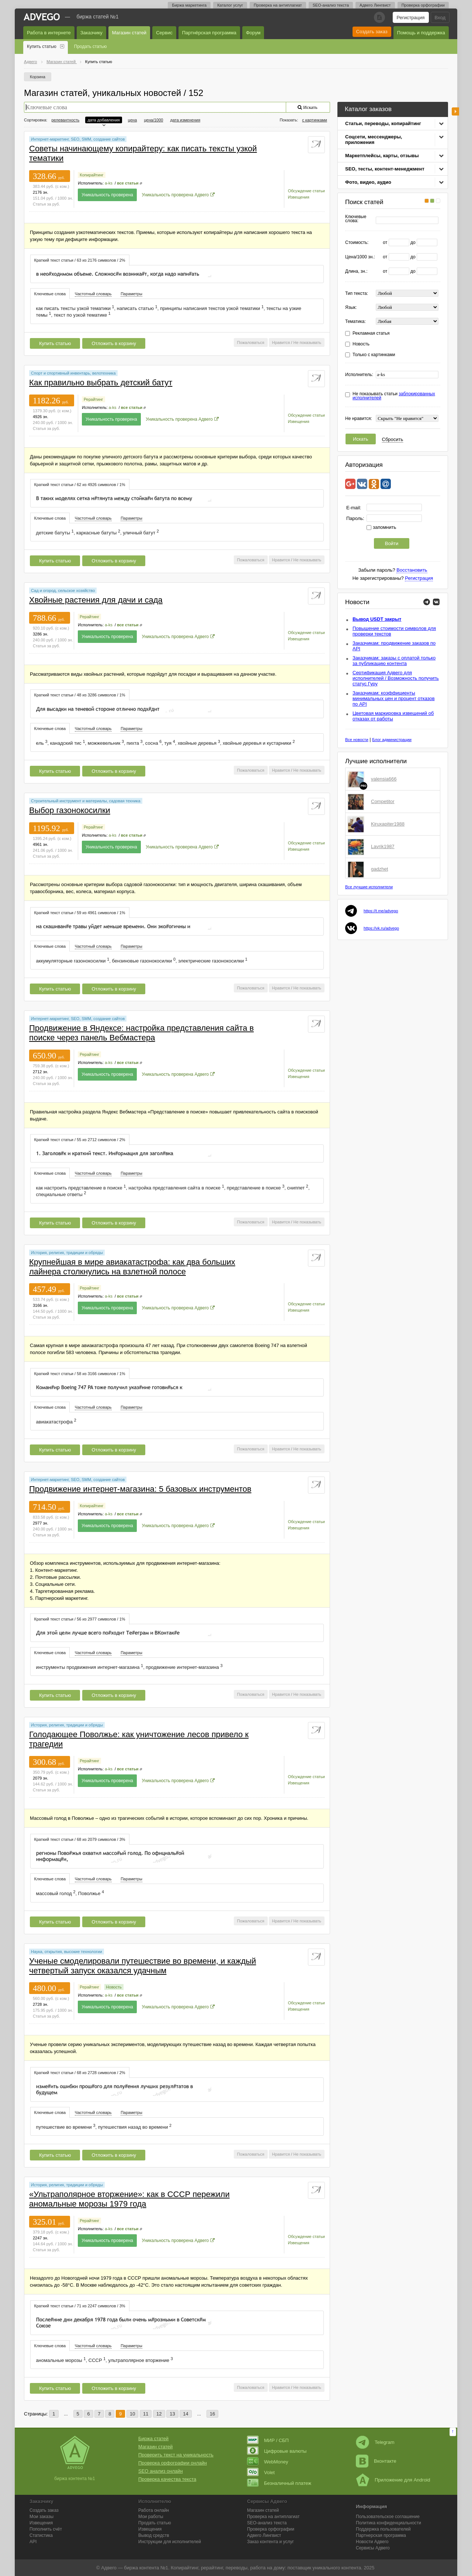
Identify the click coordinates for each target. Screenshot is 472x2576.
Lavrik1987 (383, 846)
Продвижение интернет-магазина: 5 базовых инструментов (140, 1489)
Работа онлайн (153, 2510)
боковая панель (455, 111)
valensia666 (383, 779)
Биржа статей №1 (98, 17)
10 (132, 2414)
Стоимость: (356, 243)
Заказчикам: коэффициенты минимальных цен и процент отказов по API (394, 698)
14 (185, 2414)
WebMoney (267, 2462)
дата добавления (103, 120)
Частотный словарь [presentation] (93, 294)
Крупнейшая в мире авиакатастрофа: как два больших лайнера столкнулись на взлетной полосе (132, 1266)
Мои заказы (41, 2516)
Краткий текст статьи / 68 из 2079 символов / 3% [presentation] (79, 1839)
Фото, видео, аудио (368, 182)
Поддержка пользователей (383, 2529)
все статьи (127, 183)
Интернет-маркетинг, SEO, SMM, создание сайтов (78, 139)
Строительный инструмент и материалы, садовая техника (85, 801)
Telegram (375, 2442)
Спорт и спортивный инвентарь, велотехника (73, 373)
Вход (440, 17)
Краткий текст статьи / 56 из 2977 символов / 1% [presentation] (79, 1619)
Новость (361, 344)
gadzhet (379, 869)
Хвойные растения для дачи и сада (96, 600)
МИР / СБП (268, 2440)
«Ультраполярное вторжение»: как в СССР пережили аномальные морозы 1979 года (129, 2199)
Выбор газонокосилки (69, 810)
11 (145, 2414)
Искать (360, 439)
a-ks (108, 183)
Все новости (356, 739)
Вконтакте (376, 2461)
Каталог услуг (230, 5)
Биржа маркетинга (189, 5)
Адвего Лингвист (375, 5)
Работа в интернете (49, 32)
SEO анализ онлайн (160, 2471)
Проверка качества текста (167, 2479)
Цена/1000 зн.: (360, 257)
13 (172, 2414)
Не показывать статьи (394, 396)
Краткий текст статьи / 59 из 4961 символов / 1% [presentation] (79, 912)
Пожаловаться (250, 342)
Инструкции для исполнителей (169, 2541)
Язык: (351, 308)
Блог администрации (392, 739)
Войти (391, 543)
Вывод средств (153, 2535)
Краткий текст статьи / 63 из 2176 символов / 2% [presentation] (79, 260)
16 (212, 2414)
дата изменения (185, 120)
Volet (261, 2472)
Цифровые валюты (276, 2451)
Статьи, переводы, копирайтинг (383, 123)
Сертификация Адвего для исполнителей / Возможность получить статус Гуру (396, 678)
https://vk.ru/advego (381, 928)
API (33, 2541)
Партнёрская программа (209, 32)
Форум (253, 32)
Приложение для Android (393, 2480)
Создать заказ (372, 31)
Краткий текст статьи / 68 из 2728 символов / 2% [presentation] (79, 2072)
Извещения (298, 197)
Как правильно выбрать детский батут (100, 382)
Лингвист (264, 2535)
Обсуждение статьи (306, 191)
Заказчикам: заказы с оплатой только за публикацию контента (394, 660)
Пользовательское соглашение (388, 2516)
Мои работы (150, 2516)
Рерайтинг (93, 399)
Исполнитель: (359, 375)
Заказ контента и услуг (270, 2541)
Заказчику (91, 32)
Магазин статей (129, 32)
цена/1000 (153, 120)
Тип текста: (356, 294)
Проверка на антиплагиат (278, 5)
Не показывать (307, 342)
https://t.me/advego (381, 911)
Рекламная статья (371, 333)
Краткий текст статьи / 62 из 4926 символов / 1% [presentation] (79, 484)
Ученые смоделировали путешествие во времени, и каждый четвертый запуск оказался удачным (142, 1965)
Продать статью (90, 46)
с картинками (314, 120)
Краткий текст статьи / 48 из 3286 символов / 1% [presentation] (79, 695)
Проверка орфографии (423, 5)
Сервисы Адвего (373, 2548)
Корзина (37, 77)
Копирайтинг (91, 175)
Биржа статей (153, 2438)
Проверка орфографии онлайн (172, 2463)
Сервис (164, 32)
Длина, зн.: (356, 271)
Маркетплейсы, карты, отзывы (382, 155)
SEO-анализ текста (331, 5)
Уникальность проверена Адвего (175, 194)
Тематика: (355, 322)
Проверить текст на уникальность (176, 2455)
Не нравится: (358, 419)
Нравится (281, 342)
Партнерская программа (381, 2535)
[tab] (79, 260)
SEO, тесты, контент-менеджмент (384, 169)
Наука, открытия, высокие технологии (66, 1951)
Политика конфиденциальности (388, 2522)
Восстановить (411, 570)
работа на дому (267, 2567)
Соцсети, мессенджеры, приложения (373, 139)
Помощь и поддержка (421, 32)
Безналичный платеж (279, 2483)
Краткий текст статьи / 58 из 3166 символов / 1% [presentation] (79, 1373)
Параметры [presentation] (131, 294)
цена (132, 120)
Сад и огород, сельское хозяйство (63, 590)
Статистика (41, 2535)
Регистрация (411, 17)
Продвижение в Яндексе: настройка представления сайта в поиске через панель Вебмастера (141, 1032)
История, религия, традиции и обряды (67, 1252)
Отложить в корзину (113, 343)
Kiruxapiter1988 (388, 824)
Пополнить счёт (46, 2529)
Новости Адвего (372, 2541)
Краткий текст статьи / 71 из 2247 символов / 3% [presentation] (79, 2306)
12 (159, 2414)
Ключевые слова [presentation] (50, 294)
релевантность (65, 120)
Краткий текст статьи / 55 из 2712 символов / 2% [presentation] (79, 1139)
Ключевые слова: (355, 219)
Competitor (383, 801)
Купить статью (41, 46)
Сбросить (392, 439)
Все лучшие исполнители (369, 887)
